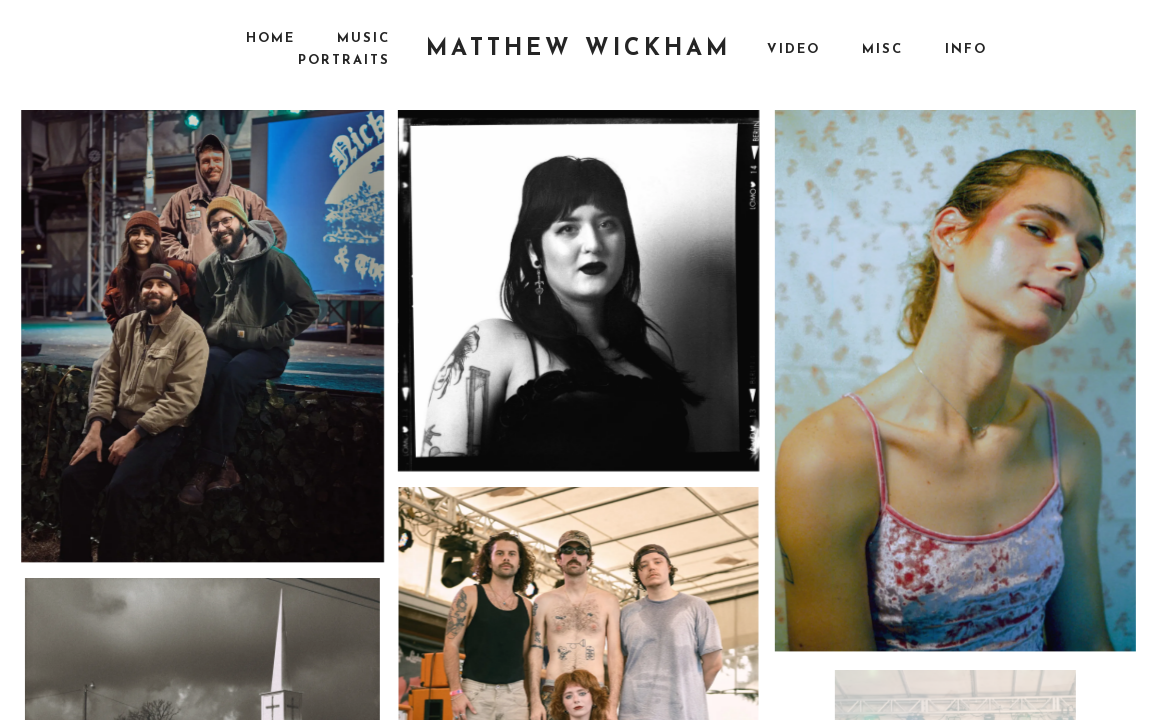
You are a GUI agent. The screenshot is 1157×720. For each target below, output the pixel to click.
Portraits (344, 60)
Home (270, 38)
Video (793, 49)
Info (966, 49)
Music (363, 38)
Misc (882, 49)
